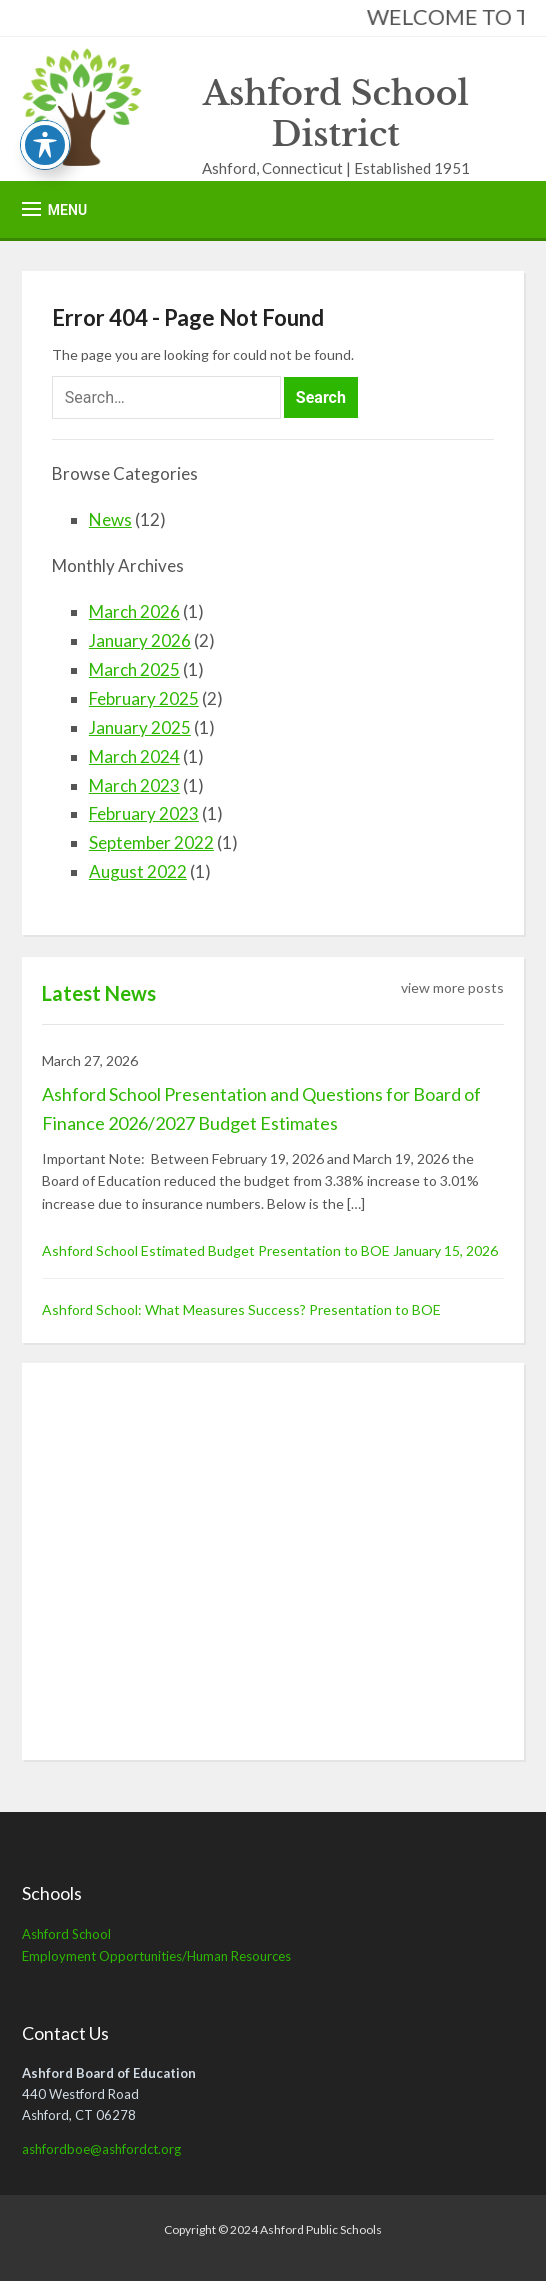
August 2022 (138, 871)
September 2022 (151, 842)
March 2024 (134, 756)
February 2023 (144, 813)
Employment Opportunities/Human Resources (156, 1956)
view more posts (452, 987)
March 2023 (134, 785)
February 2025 (144, 698)
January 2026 (140, 640)
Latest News (99, 993)
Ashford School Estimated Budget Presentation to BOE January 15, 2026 (270, 1250)
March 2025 (134, 669)
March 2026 (134, 611)
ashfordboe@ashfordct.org (101, 2149)
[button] (54, 209)
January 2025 (140, 727)
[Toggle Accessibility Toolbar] (45, 145)
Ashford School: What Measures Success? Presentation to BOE (241, 1309)
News (110, 519)
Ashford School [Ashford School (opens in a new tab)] (66, 1934)
